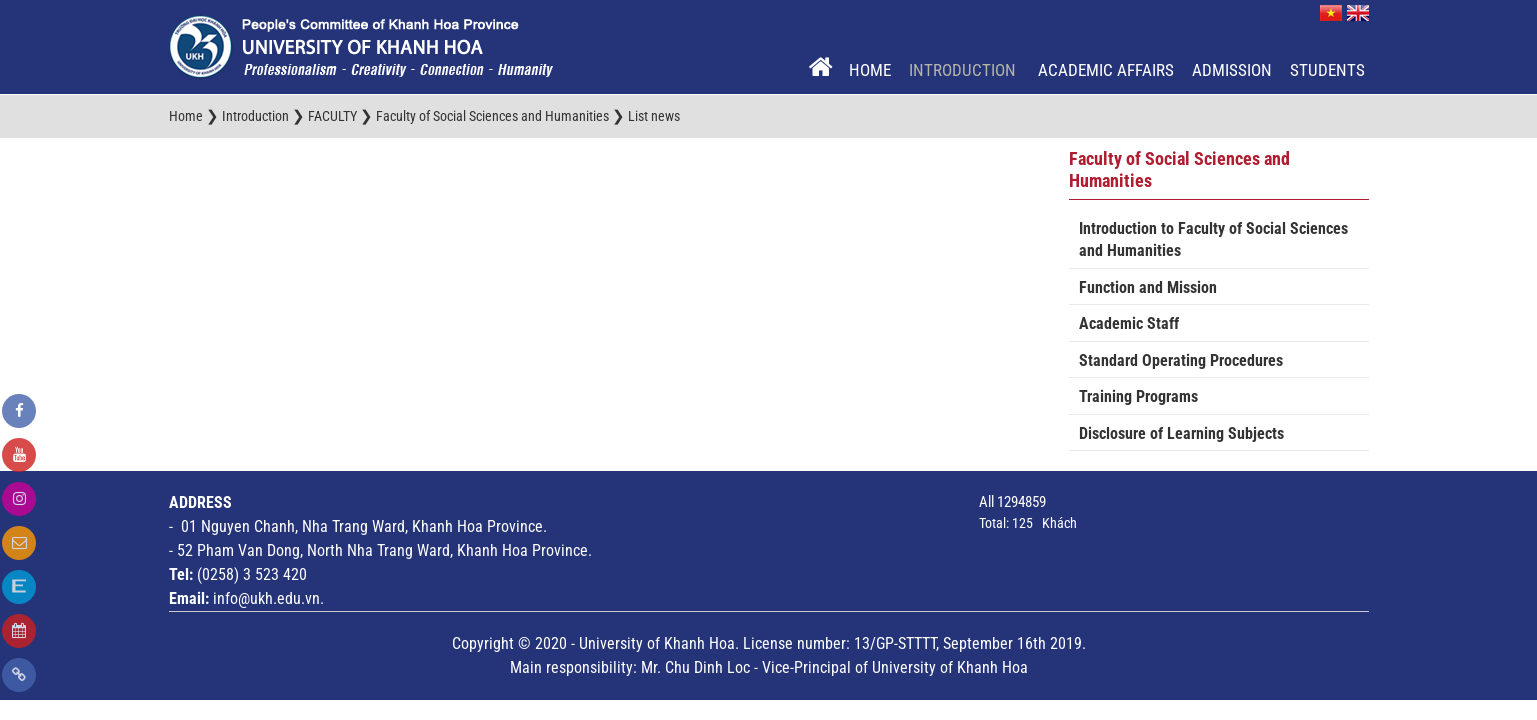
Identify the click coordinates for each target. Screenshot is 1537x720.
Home (870, 70)
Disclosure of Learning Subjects (1181, 433)
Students (1327, 70)
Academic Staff (1129, 323)
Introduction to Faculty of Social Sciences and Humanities (1213, 240)
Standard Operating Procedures (1181, 360)
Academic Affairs (1106, 70)
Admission (1232, 70)
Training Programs (1138, 396)
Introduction (964, 70)
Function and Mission (1148, 287)
